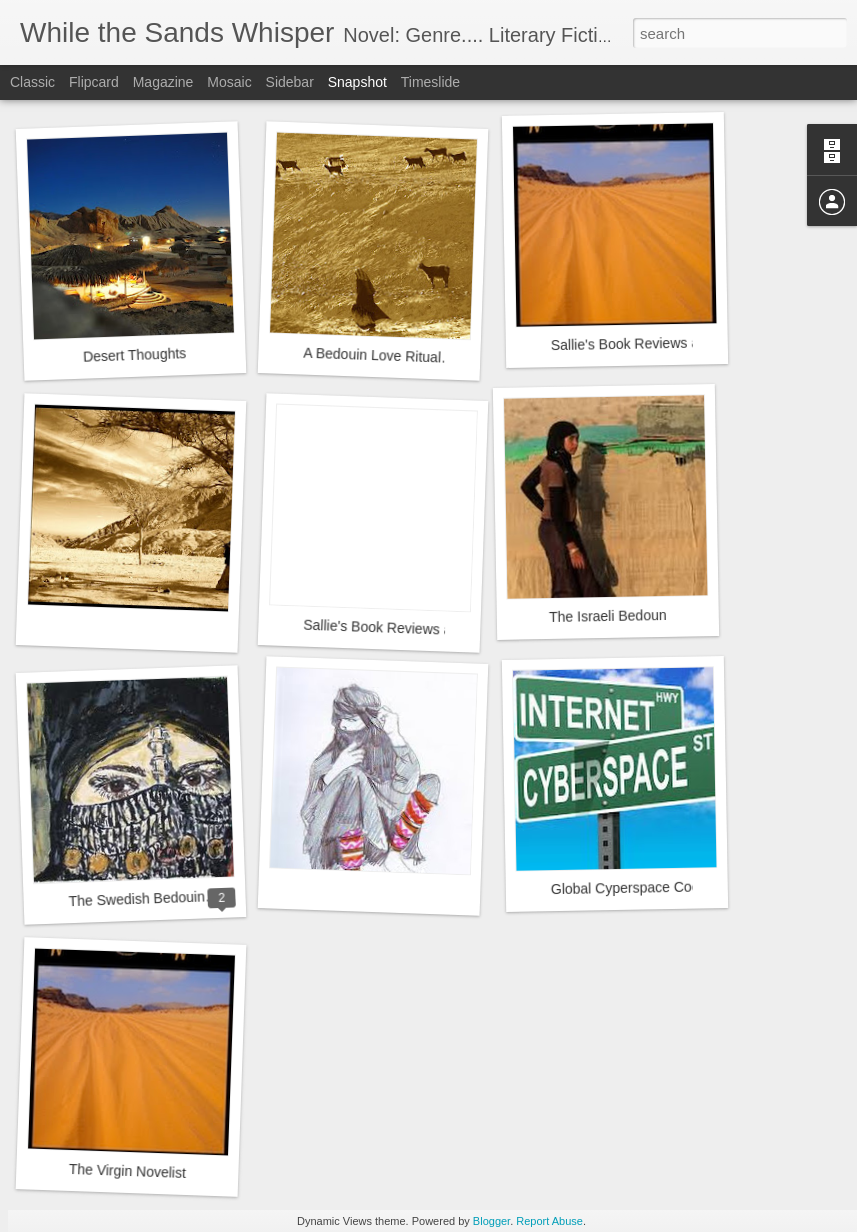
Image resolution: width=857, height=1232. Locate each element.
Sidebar (290, 82)
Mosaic (229, 82)
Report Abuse (549, 1221)
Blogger (491, 1221)
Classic (32, 82)
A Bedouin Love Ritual (372, 355)
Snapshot (357, 82)
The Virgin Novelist (128, 1171)
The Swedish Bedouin (136, 898)
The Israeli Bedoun (608, 616)
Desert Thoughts (135, 355)
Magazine (163, 82)
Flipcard (94, 82)
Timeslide (430, 82)
